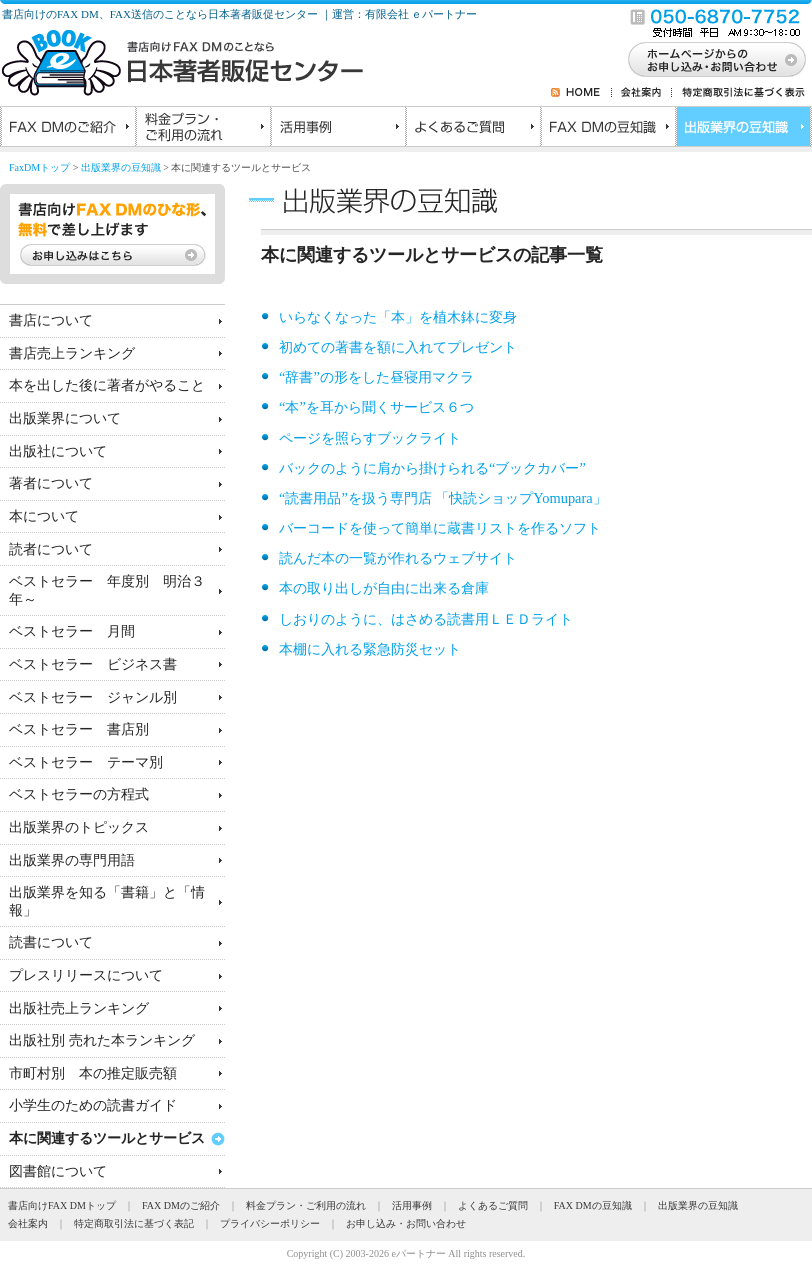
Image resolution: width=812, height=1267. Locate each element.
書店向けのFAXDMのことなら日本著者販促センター (182, 63)
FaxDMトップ (39, 167)
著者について (51, 483)
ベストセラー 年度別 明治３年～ (107, 589)
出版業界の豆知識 (742, 129)
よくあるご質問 (472, 129)
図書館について (58, 1171)
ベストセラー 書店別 (79, 729)
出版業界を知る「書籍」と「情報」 (107, 900)
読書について (51, 942)
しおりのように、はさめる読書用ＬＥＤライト (426, 619)
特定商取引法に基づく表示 (739, 92)
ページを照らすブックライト (370, 438)
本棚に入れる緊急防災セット (370, 649)
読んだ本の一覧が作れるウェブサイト (398, 558)
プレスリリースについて (86, 975)
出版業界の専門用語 (72, 860)
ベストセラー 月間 (72, 631)
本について (44, 516)
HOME (589, 92)
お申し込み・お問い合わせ (406, 1223)
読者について (51, 549)
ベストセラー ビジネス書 (93, 664)
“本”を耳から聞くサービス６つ (376, 407)
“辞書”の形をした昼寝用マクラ (376, 377)
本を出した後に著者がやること (107, 385)
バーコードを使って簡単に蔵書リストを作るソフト (440, 528)
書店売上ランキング (72, 353)
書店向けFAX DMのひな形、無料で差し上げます (112, 234)
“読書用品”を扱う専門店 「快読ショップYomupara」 (443, 498)
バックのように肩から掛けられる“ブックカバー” (432, 468)
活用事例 (337, 129)
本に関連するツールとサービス (107, 1138)
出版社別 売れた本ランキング (102, 1040)
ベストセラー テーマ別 (86, 762)
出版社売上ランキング (79, 1008)
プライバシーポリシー (270, 1223)
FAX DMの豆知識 (607, 129)
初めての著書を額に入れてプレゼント (398, 347)
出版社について (58, 451)
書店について (51, 320)
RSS (558, 92)
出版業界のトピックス (79, 827)
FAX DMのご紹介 (67, 129)
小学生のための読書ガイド (93, 1105)
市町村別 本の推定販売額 (93, 1073)
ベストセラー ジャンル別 (93, 697)
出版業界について (65, 418)
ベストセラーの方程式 (79, 794)
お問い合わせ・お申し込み (717, 59)
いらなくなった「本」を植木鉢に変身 (398, 317)
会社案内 (642, 92)
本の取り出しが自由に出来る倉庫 (384, 588)
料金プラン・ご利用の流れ (202, 129)
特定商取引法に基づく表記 (134, 1223)
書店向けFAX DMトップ (62, 1205)
